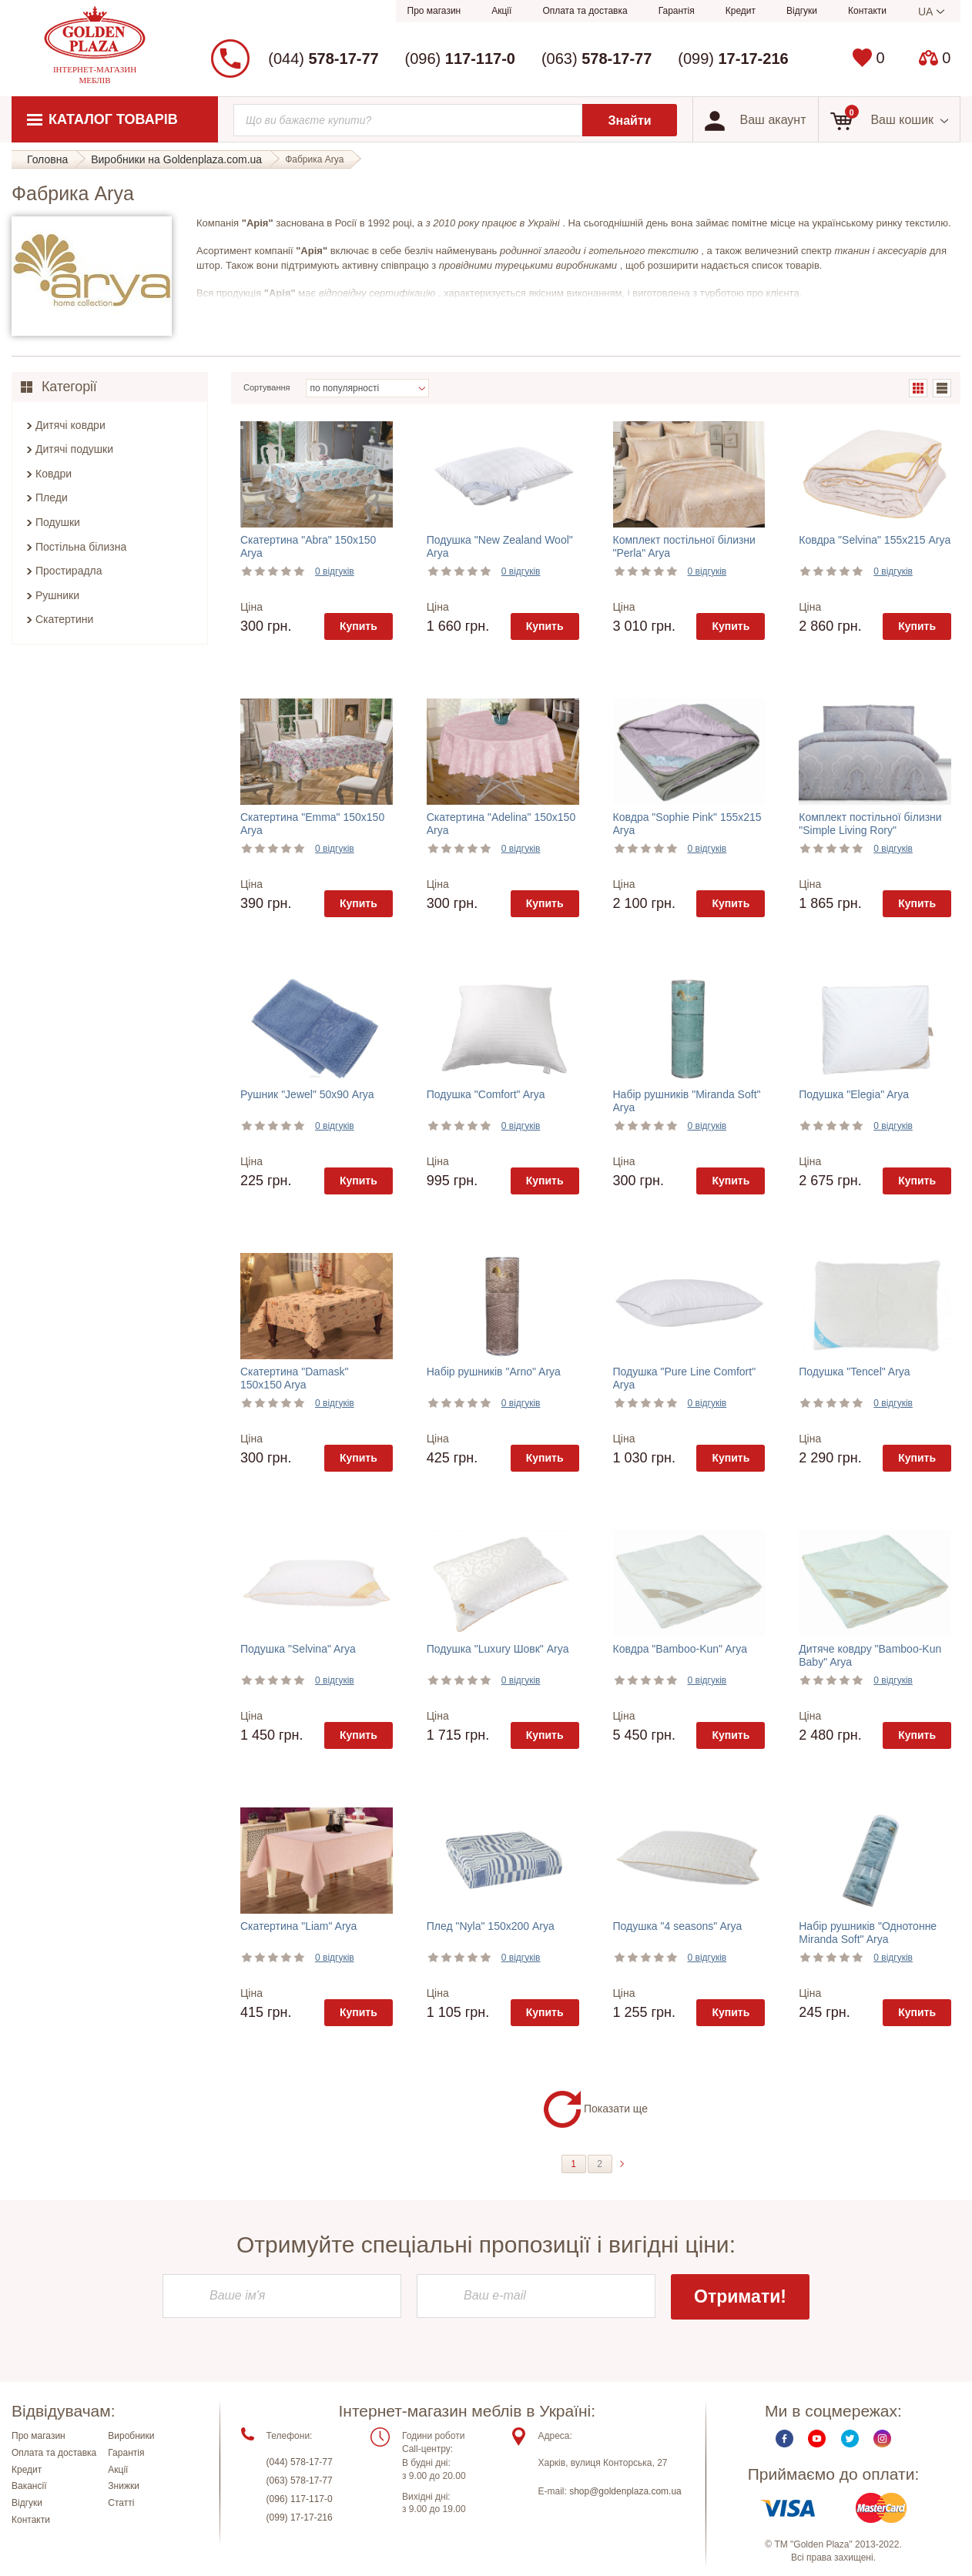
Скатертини (64, 619)
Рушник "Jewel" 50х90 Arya (307, 1094)
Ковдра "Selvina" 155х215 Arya (874, 540)
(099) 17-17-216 (299, 2517)
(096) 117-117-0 (299, 2499)
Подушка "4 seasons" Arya (677, 1926)
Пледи (51, 497)
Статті (121, 2502)
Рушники (57, 595)
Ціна (251, 607)
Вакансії (29, 2486)
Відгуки (801, 10)
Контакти (867, 10)
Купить (358, 626)
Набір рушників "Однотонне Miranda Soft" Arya (868, 1932)
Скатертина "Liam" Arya (298, 1926)
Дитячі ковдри (70, 425)
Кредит (741, 10)
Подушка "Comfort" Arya (486, 1094)
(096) (460, 58)
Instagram (882, 2438)
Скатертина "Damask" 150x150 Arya (294, 1378)
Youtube (817, 2438)
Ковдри (53, 473)
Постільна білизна (80, 547)
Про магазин (434, 10)
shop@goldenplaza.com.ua (625, 2491)
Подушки (57, 522)
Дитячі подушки (74, 449)
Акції (501, 10)
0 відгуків (334, 571)
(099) (733, 58)
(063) (596, 58)
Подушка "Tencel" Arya (854, 1371)
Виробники (131, 2435)
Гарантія (677, 10)
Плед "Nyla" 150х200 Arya (491, 1926)
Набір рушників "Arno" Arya (494, 1371)
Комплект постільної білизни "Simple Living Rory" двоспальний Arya (870, 830)
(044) (323, 58)
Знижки (123, 2486)
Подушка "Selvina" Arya (298, 1649)
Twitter (850, 2438)
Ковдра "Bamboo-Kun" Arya (680, 1649)
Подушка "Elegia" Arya (854, 1094)
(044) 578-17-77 (299, 2462)
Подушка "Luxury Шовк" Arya (498, 1649)
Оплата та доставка (584, 10)
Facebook (784, 2438)
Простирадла (68, 570)
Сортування (266, 387)
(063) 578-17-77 (299, 2480)
